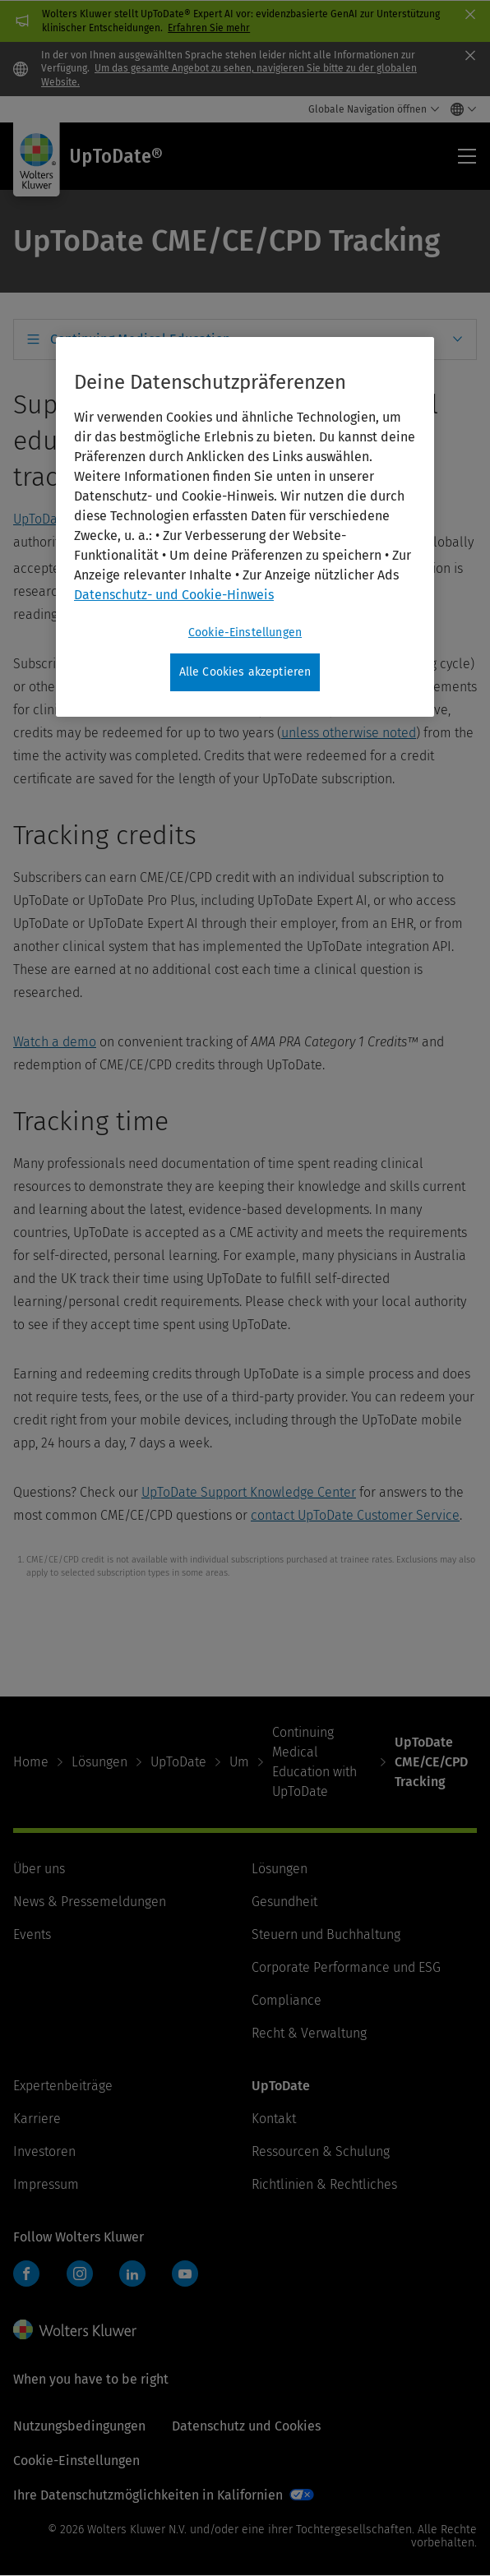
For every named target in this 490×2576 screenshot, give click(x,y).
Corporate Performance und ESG (346, 1967)
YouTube (185, 2273)
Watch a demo (54, 1042)
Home (31, 1762)
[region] (245, 527)
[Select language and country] (459, 109)
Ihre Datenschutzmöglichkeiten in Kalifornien (148, 2495)
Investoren (44, 2151)
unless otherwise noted (348, 733)
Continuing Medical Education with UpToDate (314, 1761)
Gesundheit (284, 1901)
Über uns (39, 1869)
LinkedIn (132, 2273)
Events (32, 1934)
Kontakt (274, 2118)
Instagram (80, 2273)
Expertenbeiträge (63, 2086)
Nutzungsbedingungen (79, 2426)
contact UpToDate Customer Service (355, 1515)
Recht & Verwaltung (309, 2033)
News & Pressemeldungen (89, 1901)
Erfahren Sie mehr (209, 28)
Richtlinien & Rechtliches (324, 2184)
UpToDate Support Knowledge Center (248, 1492)
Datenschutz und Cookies (246, 2426)
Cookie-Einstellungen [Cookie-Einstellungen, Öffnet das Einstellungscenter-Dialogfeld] (245, 632)
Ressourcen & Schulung (321, 2151)
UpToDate (178, 1762)
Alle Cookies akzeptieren (245, 672)
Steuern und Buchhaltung (326, 1934)
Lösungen (99, 1762)
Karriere (37, 2118)
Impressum (46, 2184)
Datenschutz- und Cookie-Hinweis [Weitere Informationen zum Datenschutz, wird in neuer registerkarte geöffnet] (174, 594)
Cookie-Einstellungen (76, 2460)
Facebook (26, 2273)
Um (239, 1762)
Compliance (286, 2000)
